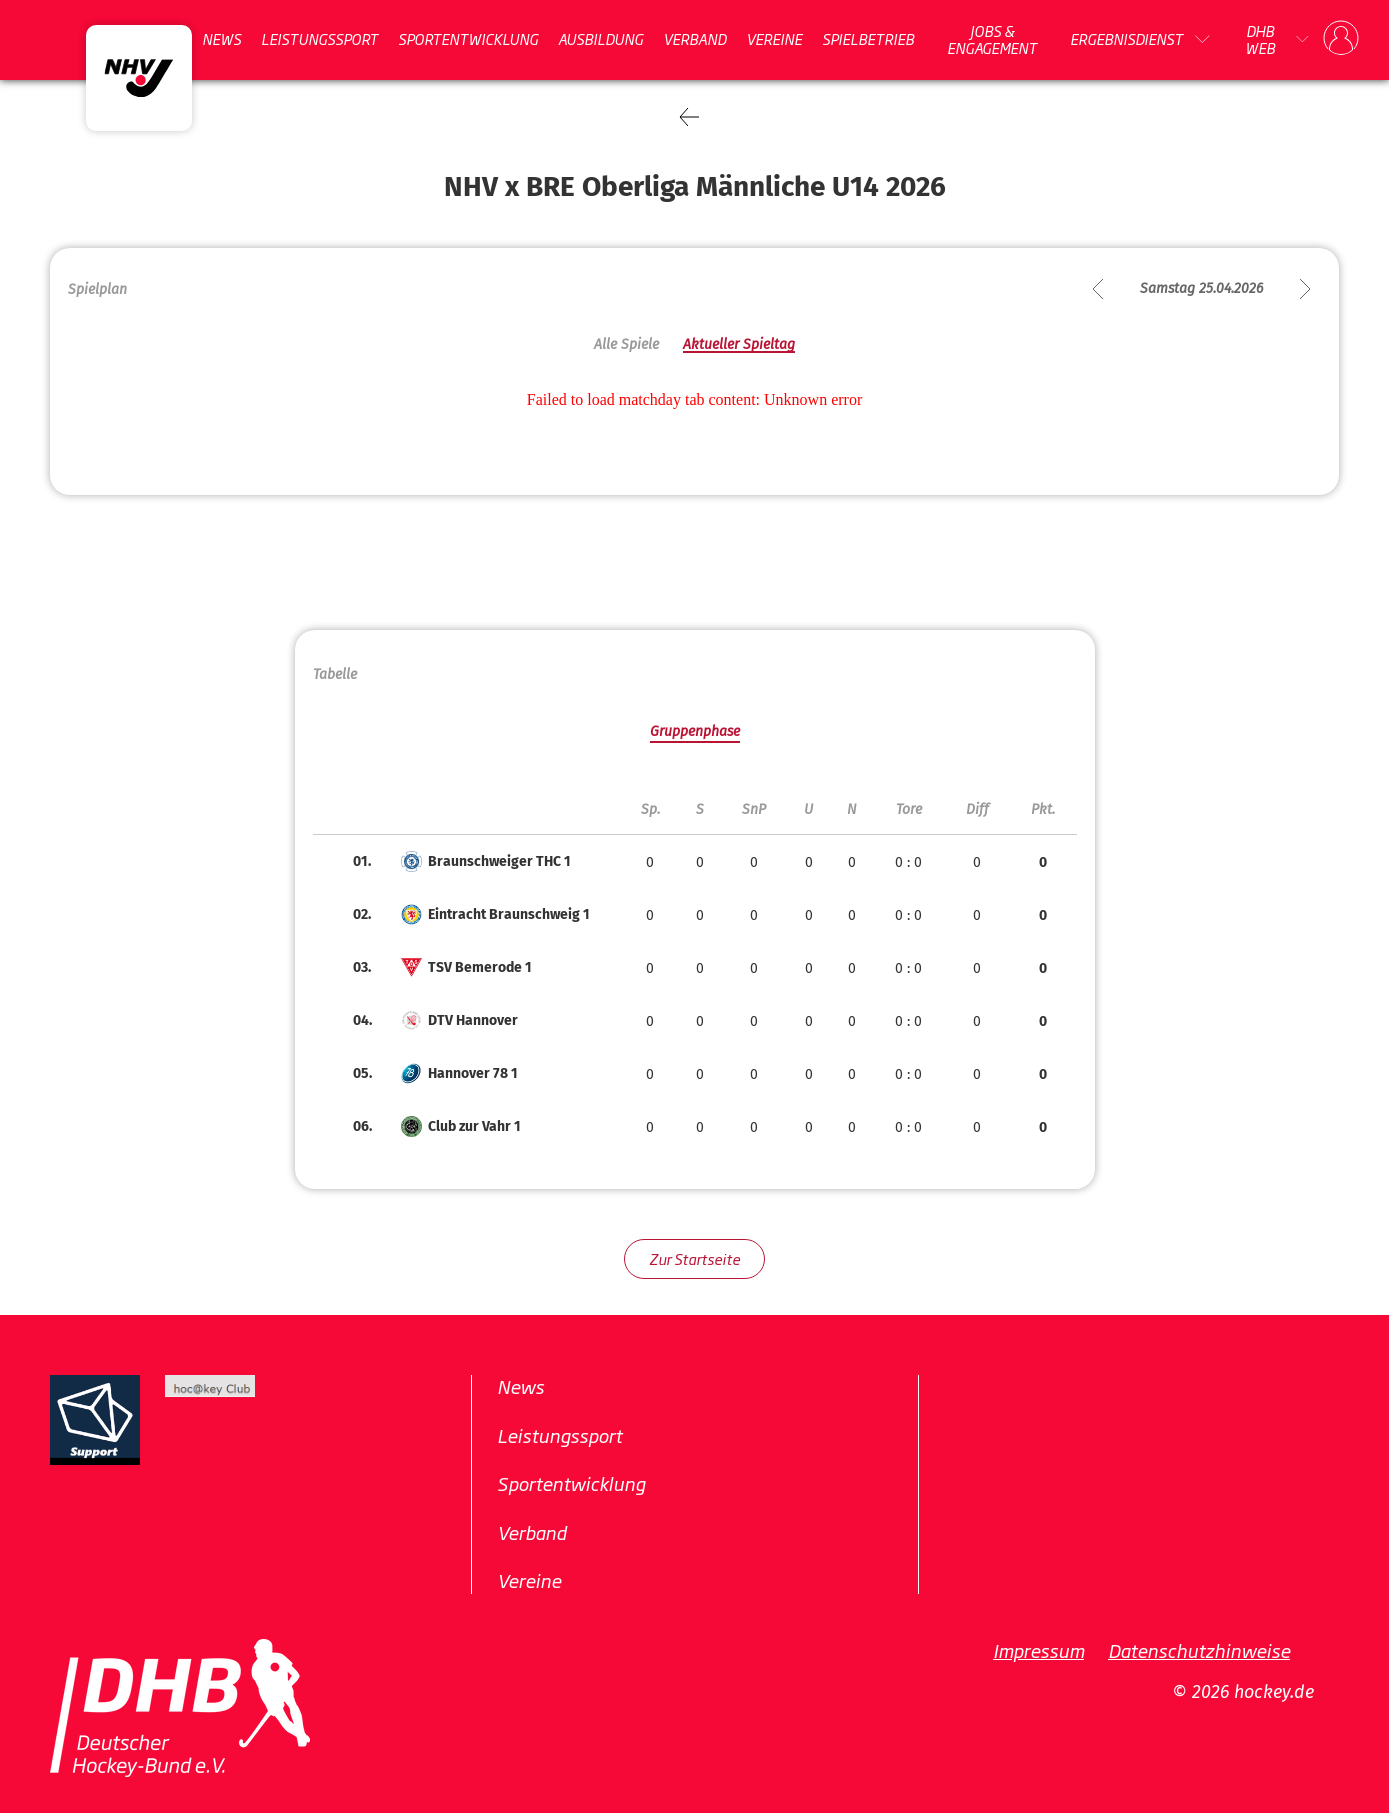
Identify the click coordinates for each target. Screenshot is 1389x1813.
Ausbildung (600, 39)
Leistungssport (319, 39)
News (221, 39)
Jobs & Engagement (992, 39)
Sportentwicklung (468, 39)
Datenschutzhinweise (1199, 1650)
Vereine (774, 39)
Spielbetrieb (868, 39)
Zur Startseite (694, 1258)
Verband (694, 39)
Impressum (1038, 1650)
